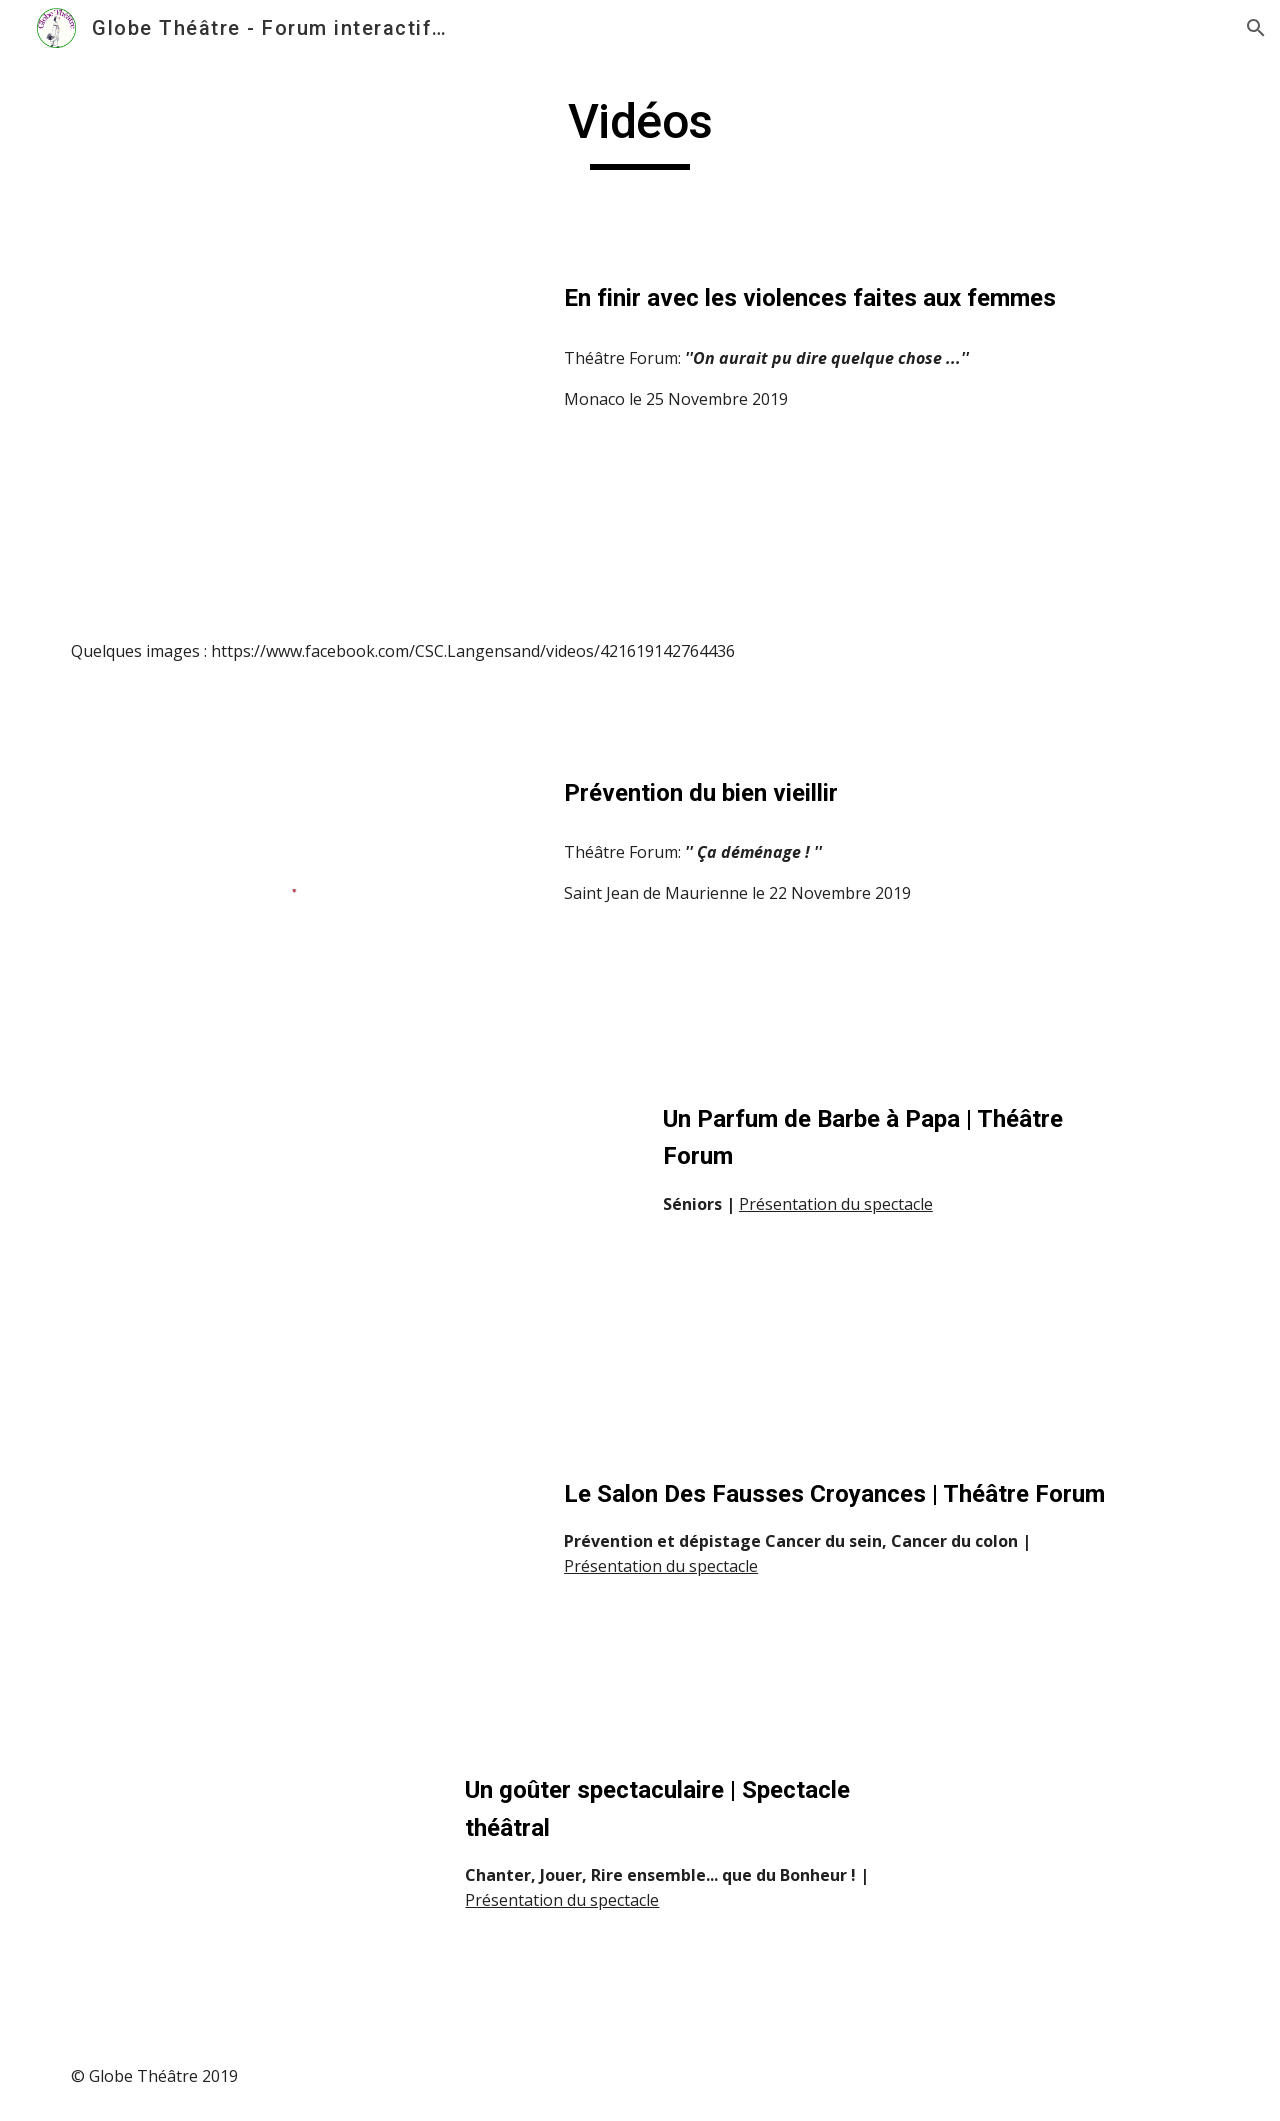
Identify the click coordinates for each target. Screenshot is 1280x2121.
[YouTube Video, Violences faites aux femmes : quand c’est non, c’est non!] (295, 424)
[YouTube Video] (245, 1256)
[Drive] (245, 1886)
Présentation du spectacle (836, 1204)
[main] (640, 131)
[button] (1256, 28)
